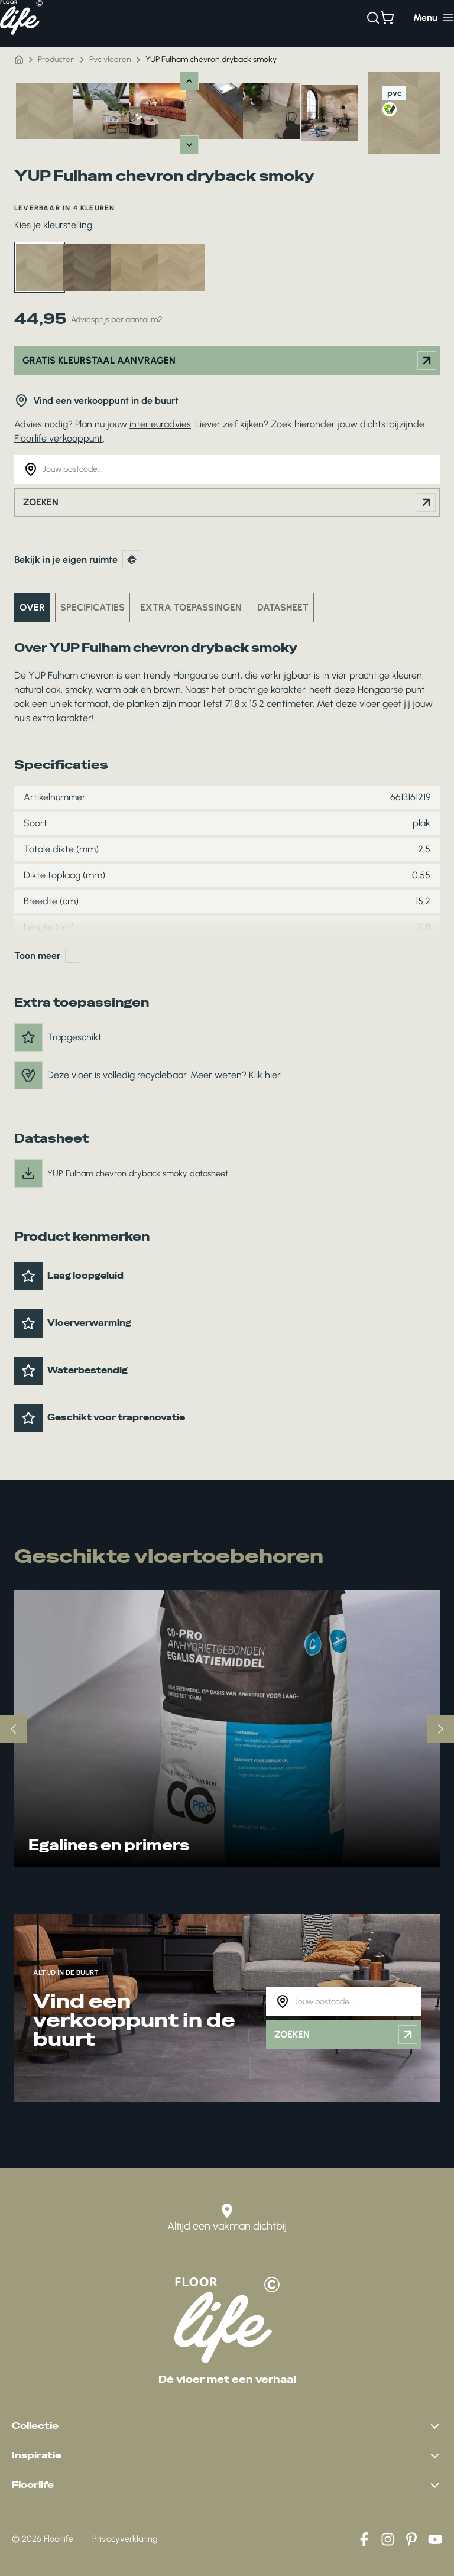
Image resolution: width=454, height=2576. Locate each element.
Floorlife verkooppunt (58, 438)
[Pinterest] (411, 2539)
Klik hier (264, 1075)
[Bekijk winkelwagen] (387, 18)
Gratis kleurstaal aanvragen (229, 360)
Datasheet (283, 607)
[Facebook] (364, 2539)
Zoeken (229, 502)
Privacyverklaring (125, 2538)
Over (32, 607)
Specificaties (92, 607)
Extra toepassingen (191, 607)
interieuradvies (160, 424)
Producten (56, 59)
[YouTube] (435, 2539)
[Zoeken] (373, 18)
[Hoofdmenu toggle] (433, 18)
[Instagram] (388, 2539)
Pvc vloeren (110, 59)
